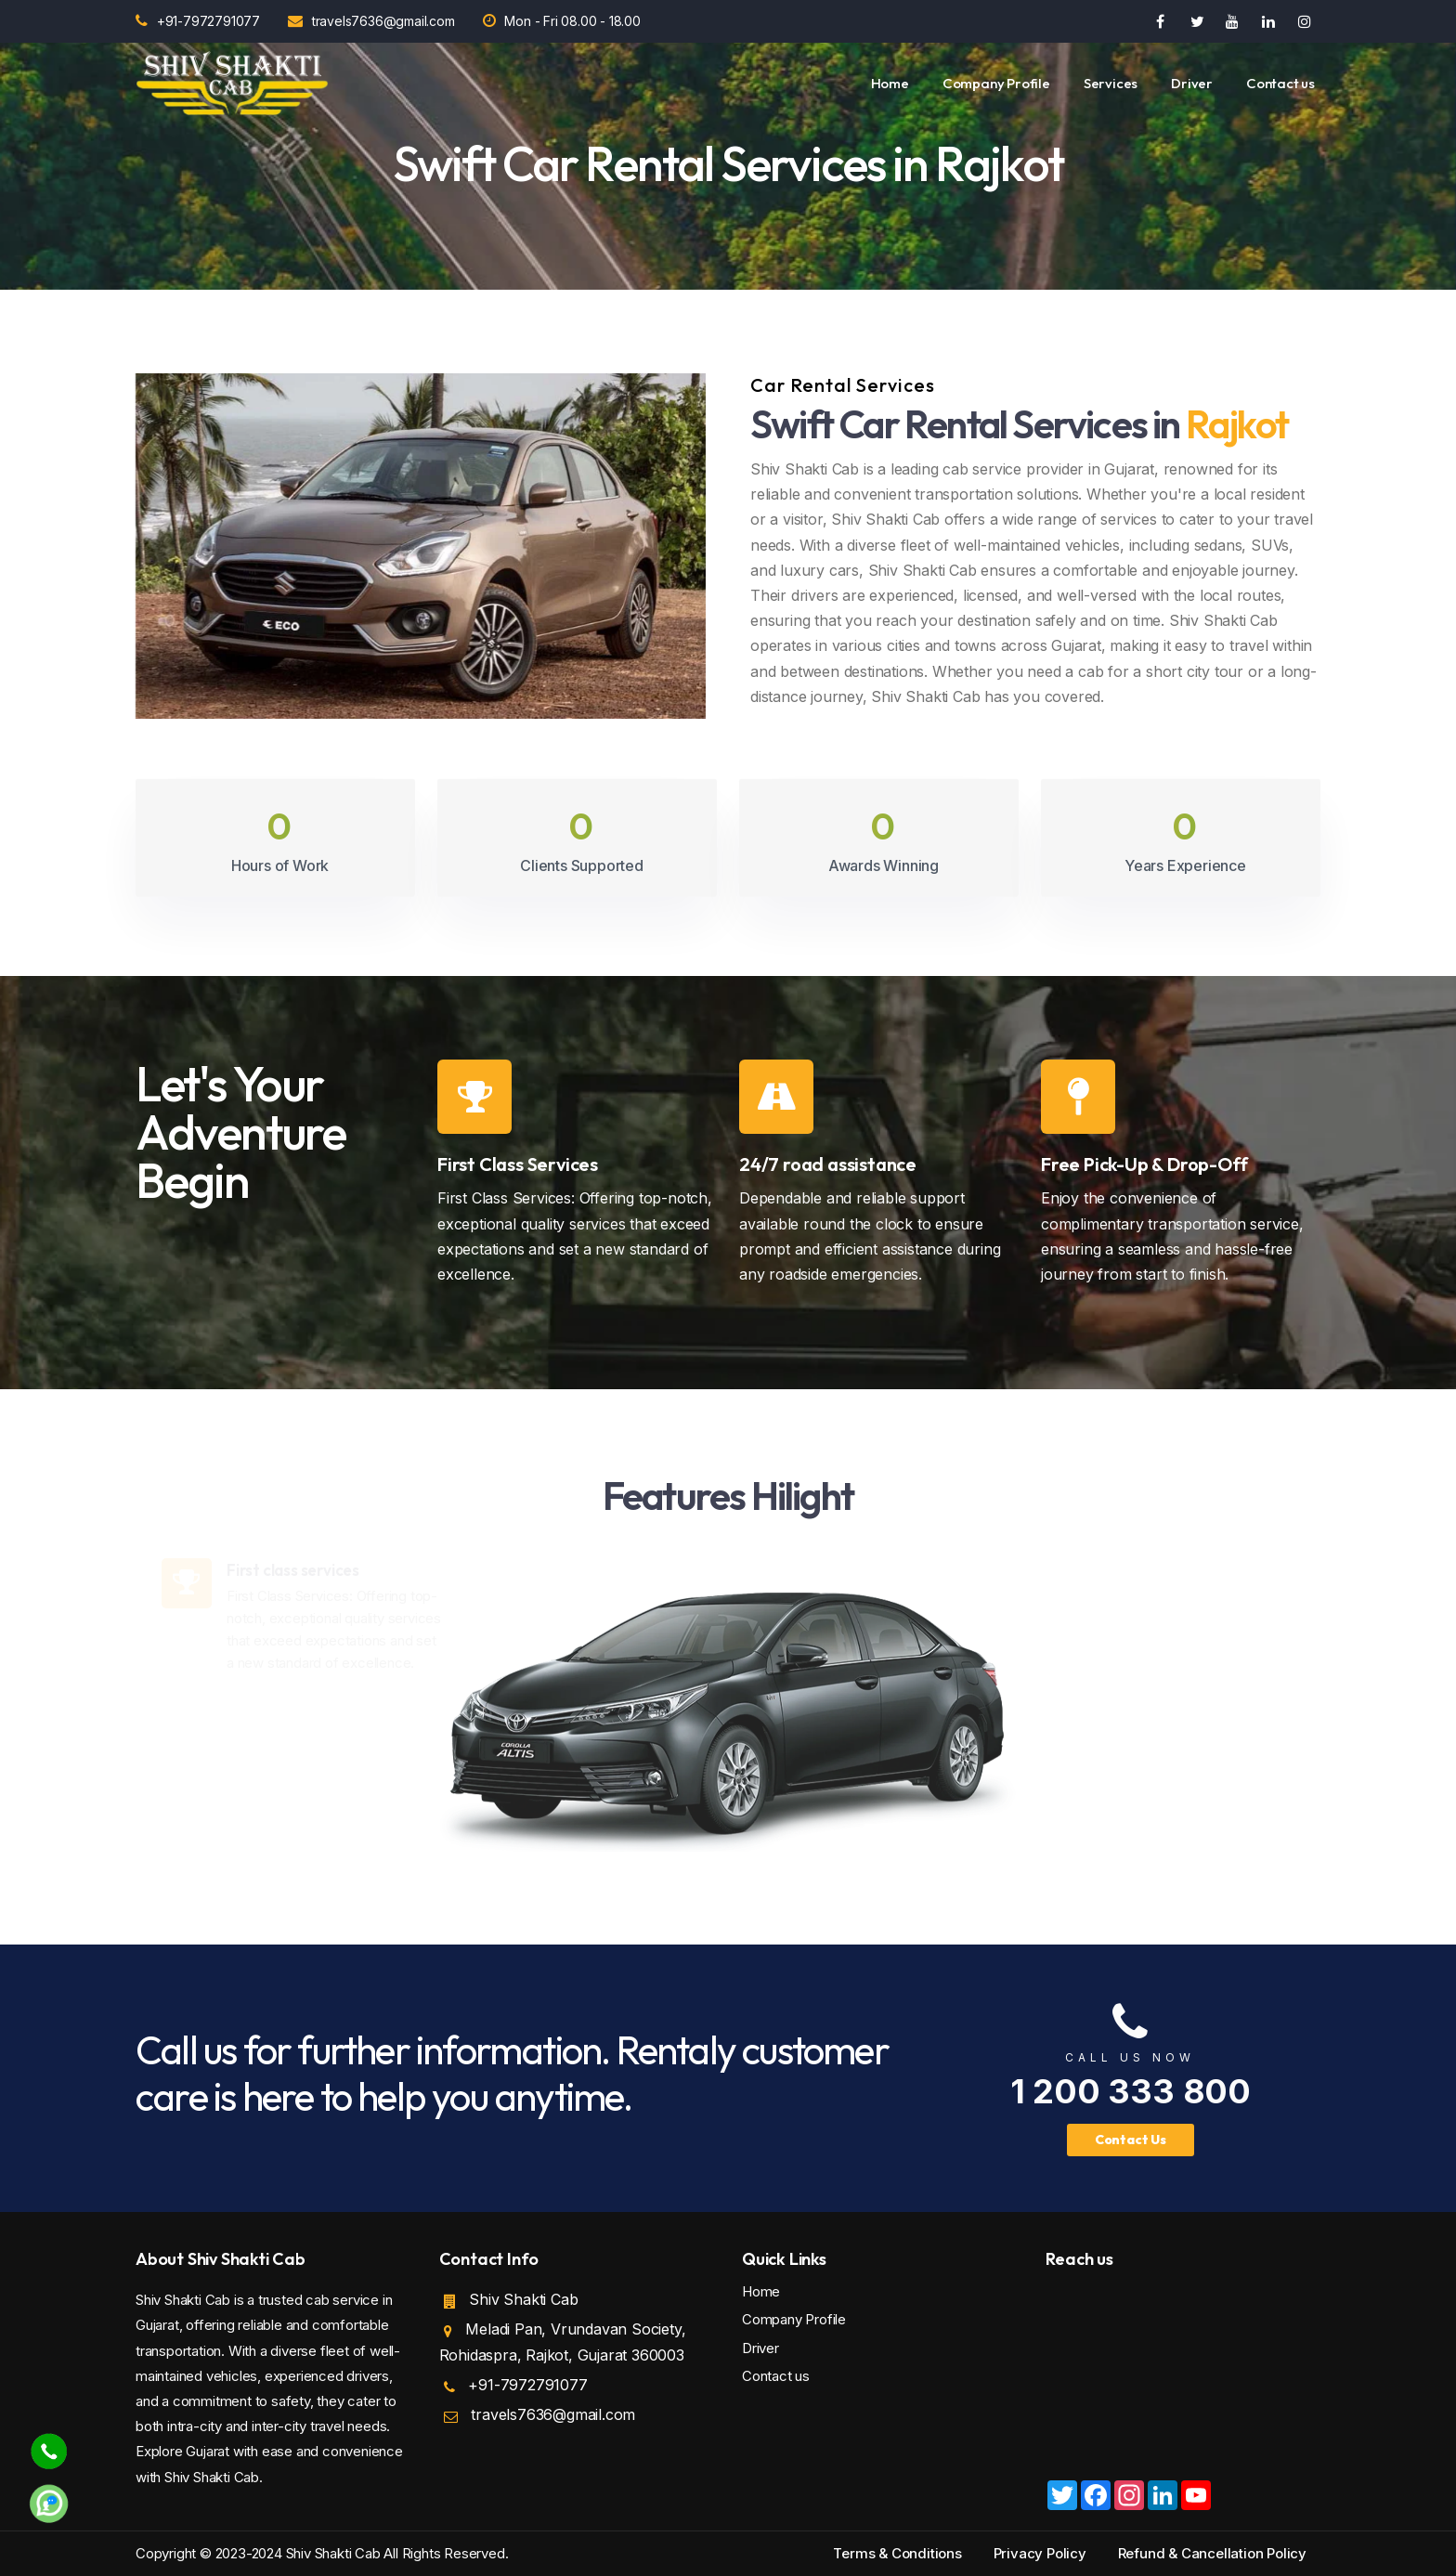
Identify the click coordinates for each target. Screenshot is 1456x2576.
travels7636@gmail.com (371, 21)
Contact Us (1130, 2139)
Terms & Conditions (897, 2553)
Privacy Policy (1040, 2553)
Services (1111, 83)
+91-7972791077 (198, 21)
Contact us (1280, 83)
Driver (1192, 83)
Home (890, 83)
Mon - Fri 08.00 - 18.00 (562, 21)
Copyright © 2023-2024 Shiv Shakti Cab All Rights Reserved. (322, 2553)
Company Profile (996, 83)
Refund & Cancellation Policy (1212, 2553)
